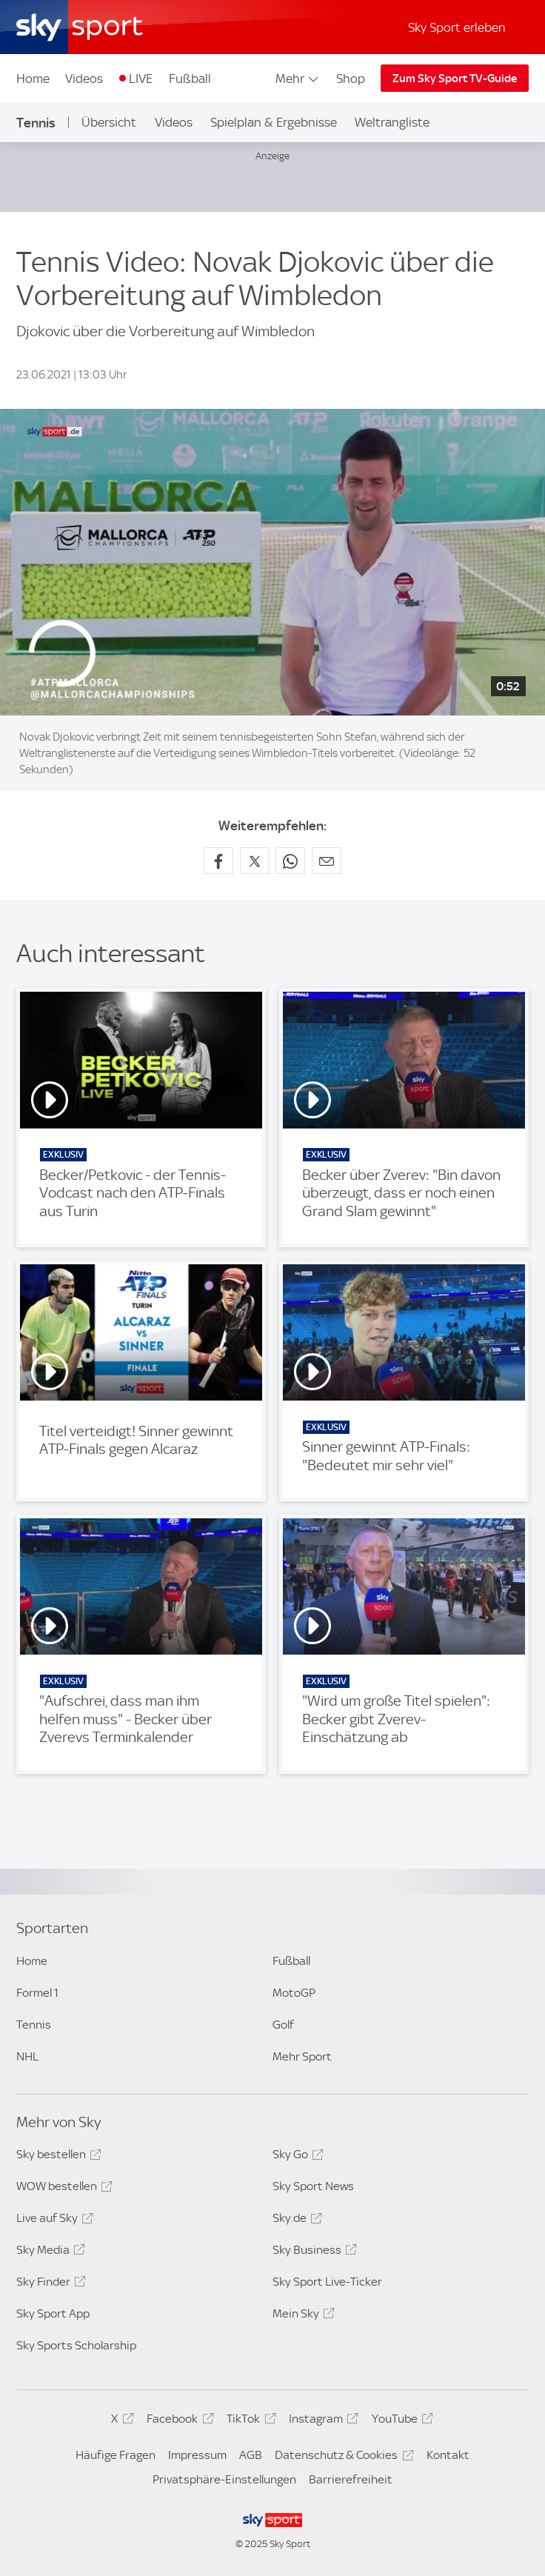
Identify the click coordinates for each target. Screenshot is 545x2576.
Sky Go (295, 2156)
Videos (84, 78)
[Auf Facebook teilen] (218, 860)
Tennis (36, 122)
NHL (27, 2056)
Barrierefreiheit (350, 2479)
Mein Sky (301, 2316)
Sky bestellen (56, 2156)
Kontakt (448, 2455)
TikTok (249, 2421)
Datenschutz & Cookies (342, 2457)
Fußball (190, 78)
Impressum (197, 2455)
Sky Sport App (53, 2313)
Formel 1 (37, 1993)
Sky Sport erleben (457, 27)
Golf (283, 2025)
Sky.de (295, 2220)
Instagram (321, 2421)
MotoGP (293, 1993)
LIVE (141, 78)
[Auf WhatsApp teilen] (290, 860)
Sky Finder (48, 2284)
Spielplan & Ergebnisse (273, 122)
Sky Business (312, 2252)
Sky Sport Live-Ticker (327, 2282)
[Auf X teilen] (255, 860)
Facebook (178, 2421)
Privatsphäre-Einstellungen (224, 2479)
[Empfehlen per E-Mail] (326, 860)
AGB (250, 2455)
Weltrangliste (392, 122)
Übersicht (108, 122)
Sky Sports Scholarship (76, 2345)
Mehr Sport (302, 2056)
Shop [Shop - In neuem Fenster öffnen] (350, 78)
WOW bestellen (62, 2188)
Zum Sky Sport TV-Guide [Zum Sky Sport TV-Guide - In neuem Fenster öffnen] (454, 78)
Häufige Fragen (116, 2455)
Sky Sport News (313, 2186)
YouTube (400, 2421)
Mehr (298, 78)
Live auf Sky (52, 2220)
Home (33, 78)
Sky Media (48, 2252)
